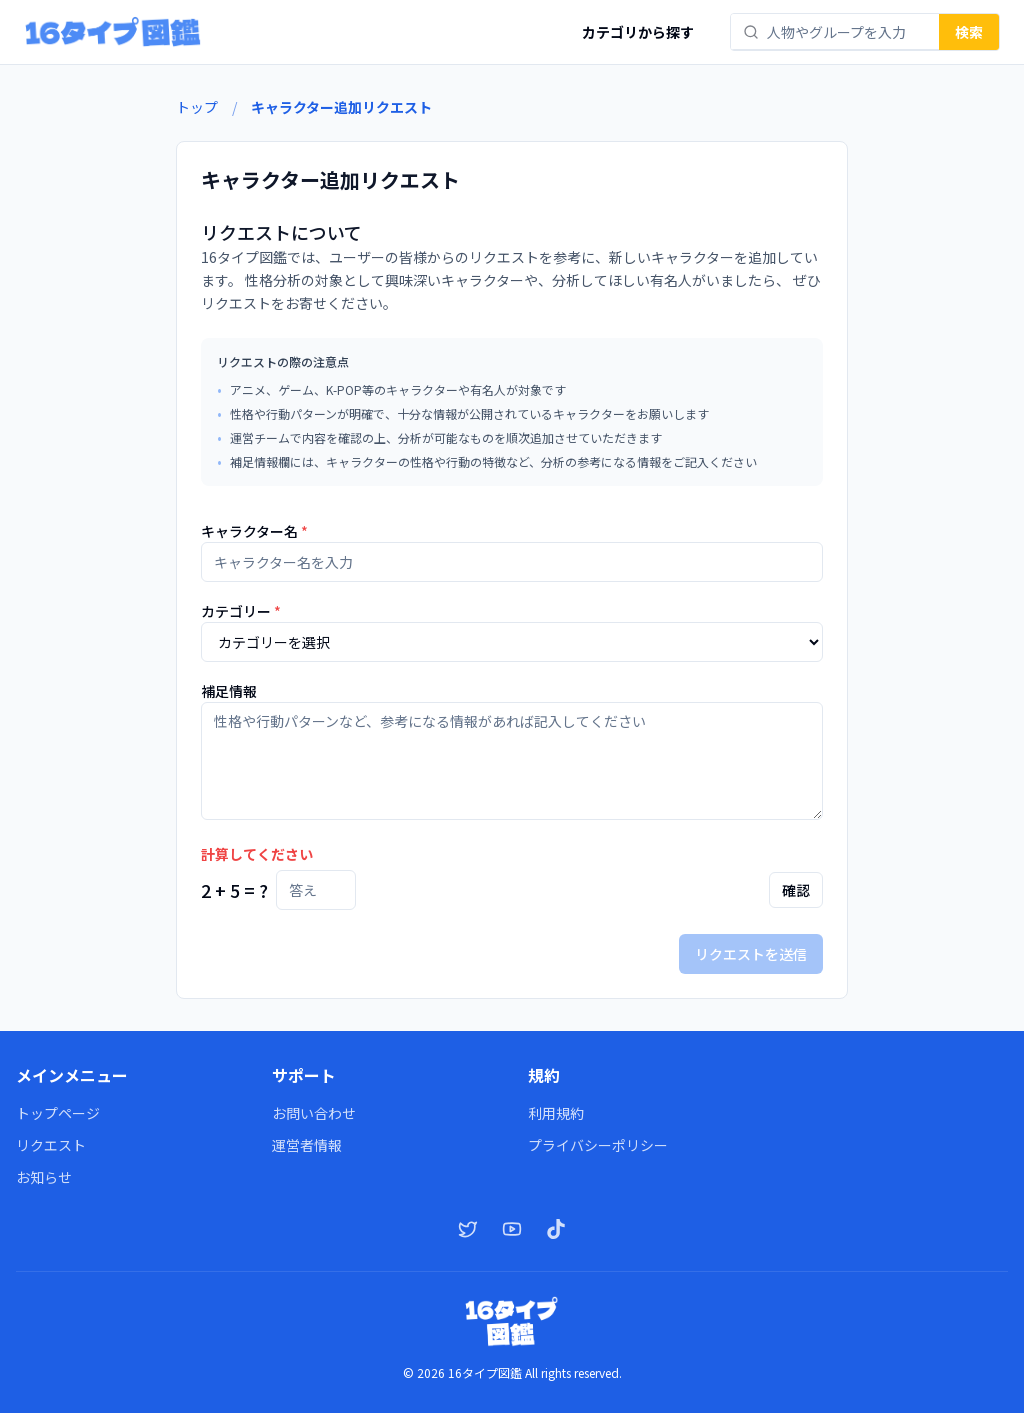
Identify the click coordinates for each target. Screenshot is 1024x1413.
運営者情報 (307, 1145)
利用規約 (556, 1113)
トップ (197, 107)
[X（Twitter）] (468, 1229)
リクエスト (51, 1145)
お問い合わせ (314, 1113)
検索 (969, 32)
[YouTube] (512, 1229)
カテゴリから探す (638, 32)
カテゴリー (241, 611)
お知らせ (44, 1177)
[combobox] (847, 32)
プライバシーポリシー (598, 1145)
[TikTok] (556, 1229)
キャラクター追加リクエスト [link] (341, 107)
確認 (796, 890)
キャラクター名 (254, 531)
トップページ (58, 1113)
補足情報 (229, 691)
